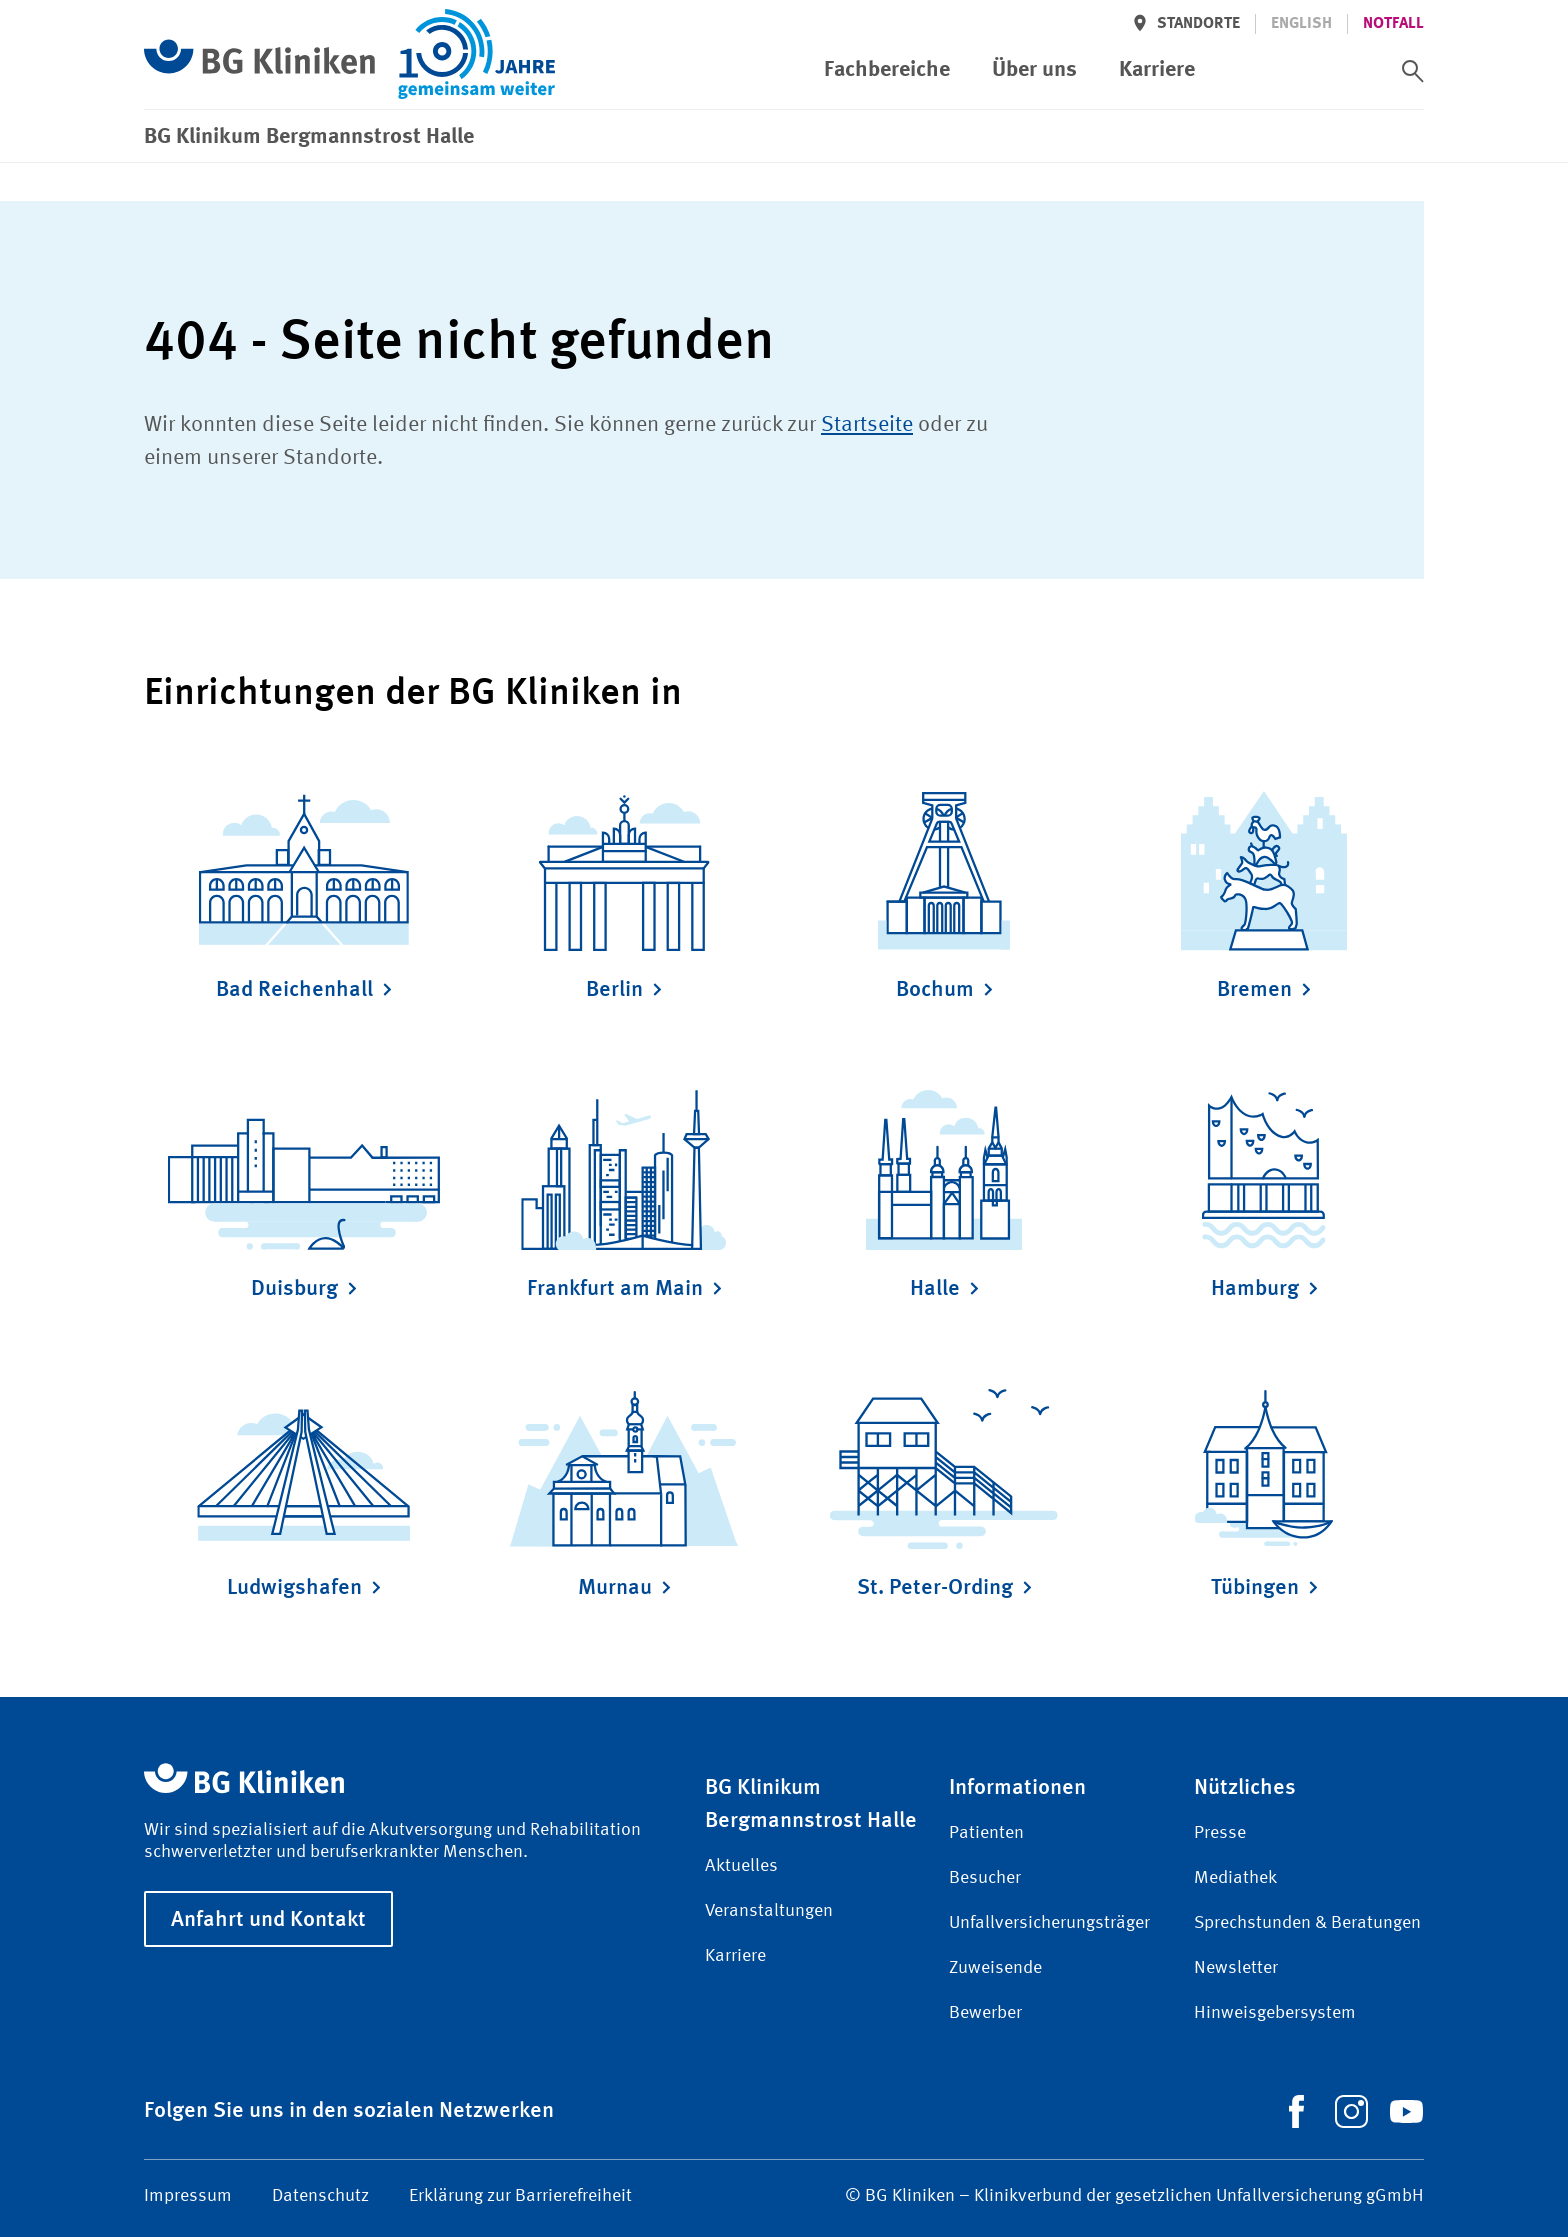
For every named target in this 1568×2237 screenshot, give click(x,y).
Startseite (867, 425)
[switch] (1413, 71)
